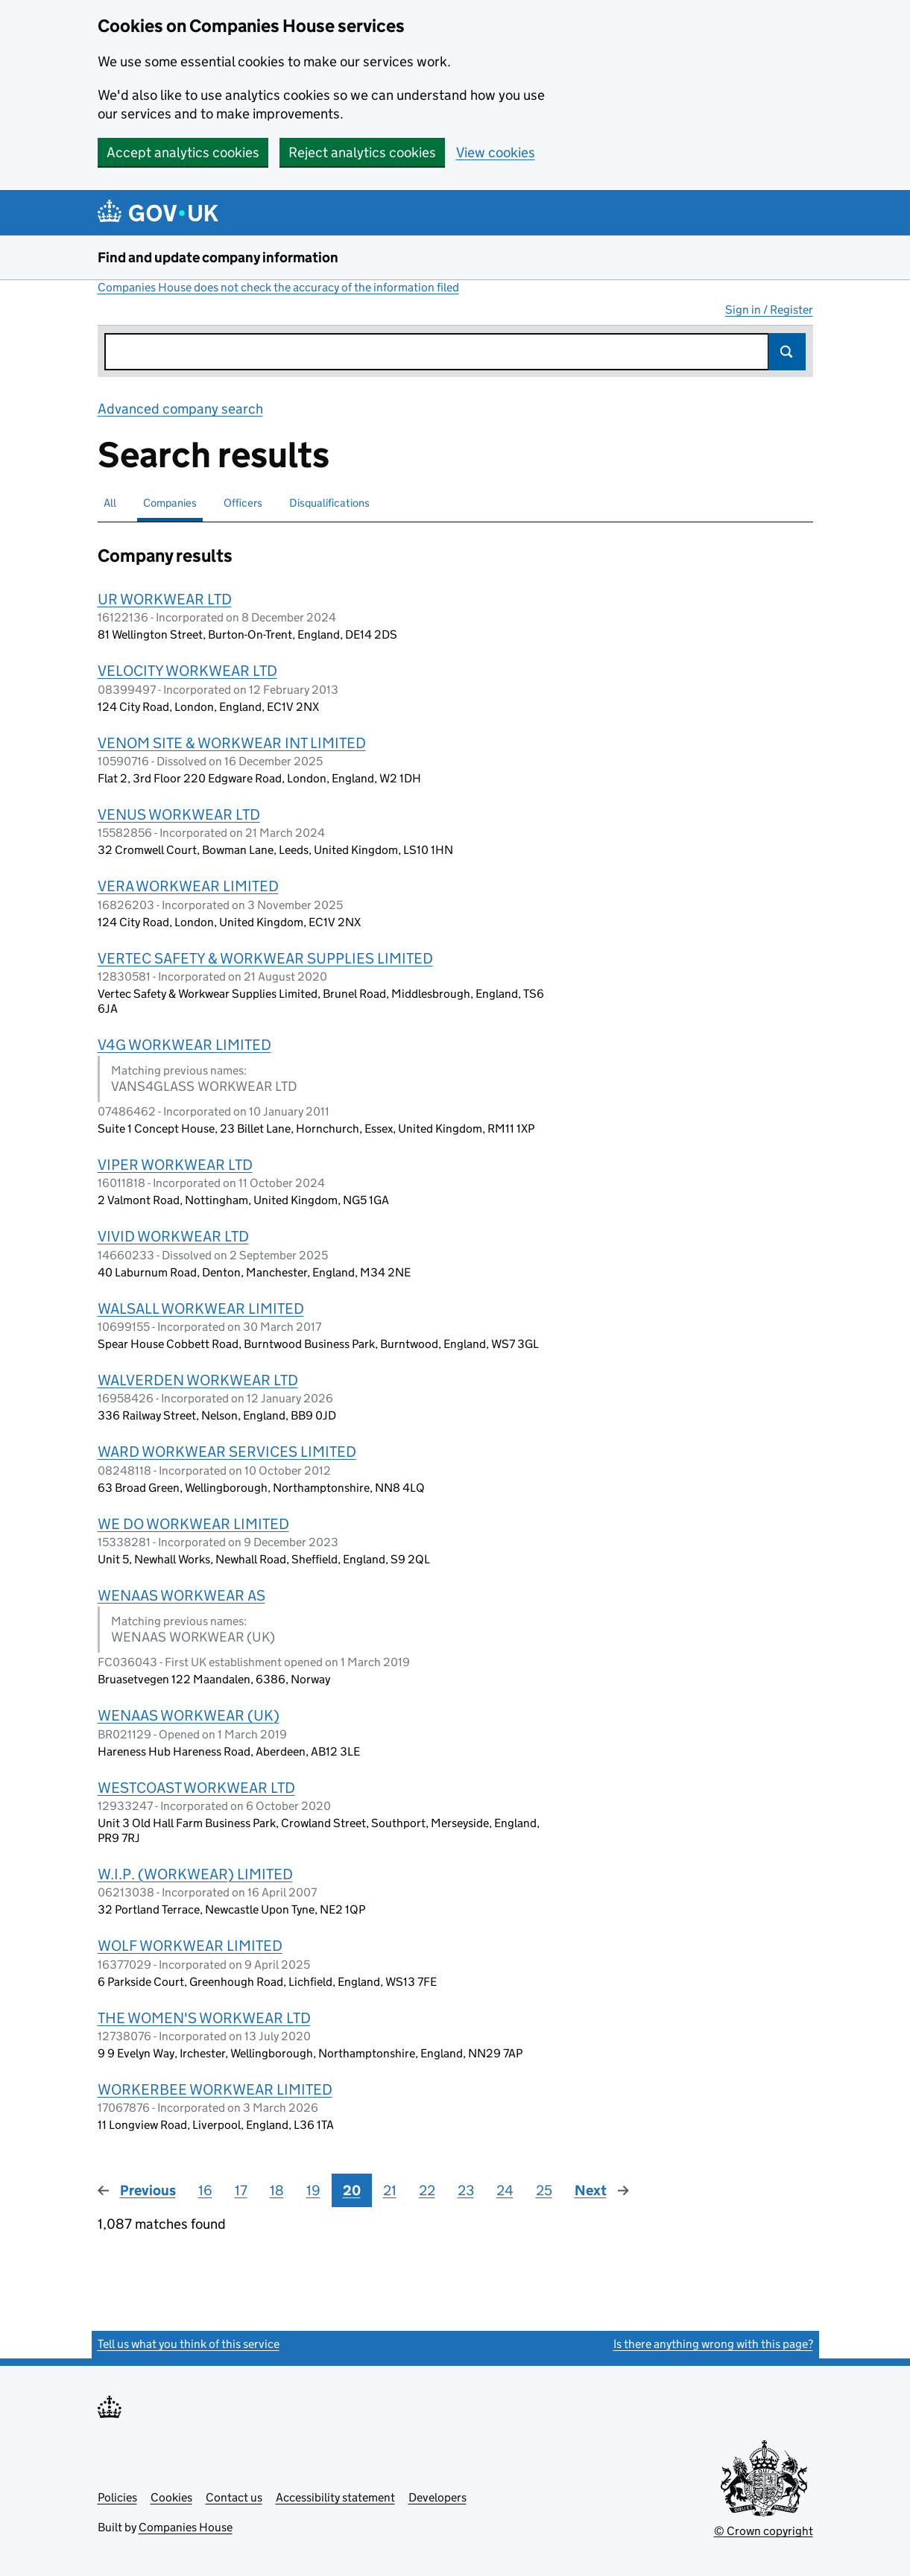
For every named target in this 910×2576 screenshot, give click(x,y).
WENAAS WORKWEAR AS (181, 1595)
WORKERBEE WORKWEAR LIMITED (215, 2089)
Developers (437, 2497)
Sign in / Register (769, 310)
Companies (170, 503)
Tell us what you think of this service (188, 2344)
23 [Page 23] (466, 2190)
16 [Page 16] (205, 2190)
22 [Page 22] (427, 2190)
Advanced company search (180, 408)
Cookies (171, 2497)
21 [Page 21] (389, 2190)
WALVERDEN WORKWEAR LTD (198, 1380)
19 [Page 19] (313, 2190)
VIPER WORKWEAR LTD (175, 1165)
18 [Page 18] (277, 2190)
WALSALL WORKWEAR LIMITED (201, 1308)
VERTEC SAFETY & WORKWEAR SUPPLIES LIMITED (265, 958)
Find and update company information (218, 257)
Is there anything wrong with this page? (713, 2344)
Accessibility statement (335, 2497)
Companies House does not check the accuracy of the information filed (278, 287)
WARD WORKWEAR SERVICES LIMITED (227, 1452)
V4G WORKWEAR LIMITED (184, 1045)
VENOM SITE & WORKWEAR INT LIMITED (232, 743)
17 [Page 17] (241, 2190)
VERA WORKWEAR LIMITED (188, 886)
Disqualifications (329, 503)
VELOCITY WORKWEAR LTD (187, 671)
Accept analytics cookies (183, 152)
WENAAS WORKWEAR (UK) (188, 1715)
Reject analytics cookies (362, 152)
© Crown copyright (763, 2531)
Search (787, 351)
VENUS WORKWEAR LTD (179, 814)
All (110, 503)
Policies (117, 2497)
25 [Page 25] (544, 2190)
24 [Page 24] (505, 2190)
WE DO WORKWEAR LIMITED (193, 1524)
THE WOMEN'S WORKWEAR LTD (204, 2018)
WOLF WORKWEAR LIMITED (190, 1946)
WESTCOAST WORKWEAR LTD (196, 1788)
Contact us (234, 2497)
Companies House (186, 2527)
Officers (243, 503)
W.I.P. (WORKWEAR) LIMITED (195, 1874)
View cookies (495, 152)
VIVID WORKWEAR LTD (173, 1236)
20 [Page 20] (352, 2190)
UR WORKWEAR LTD (165, 599)
